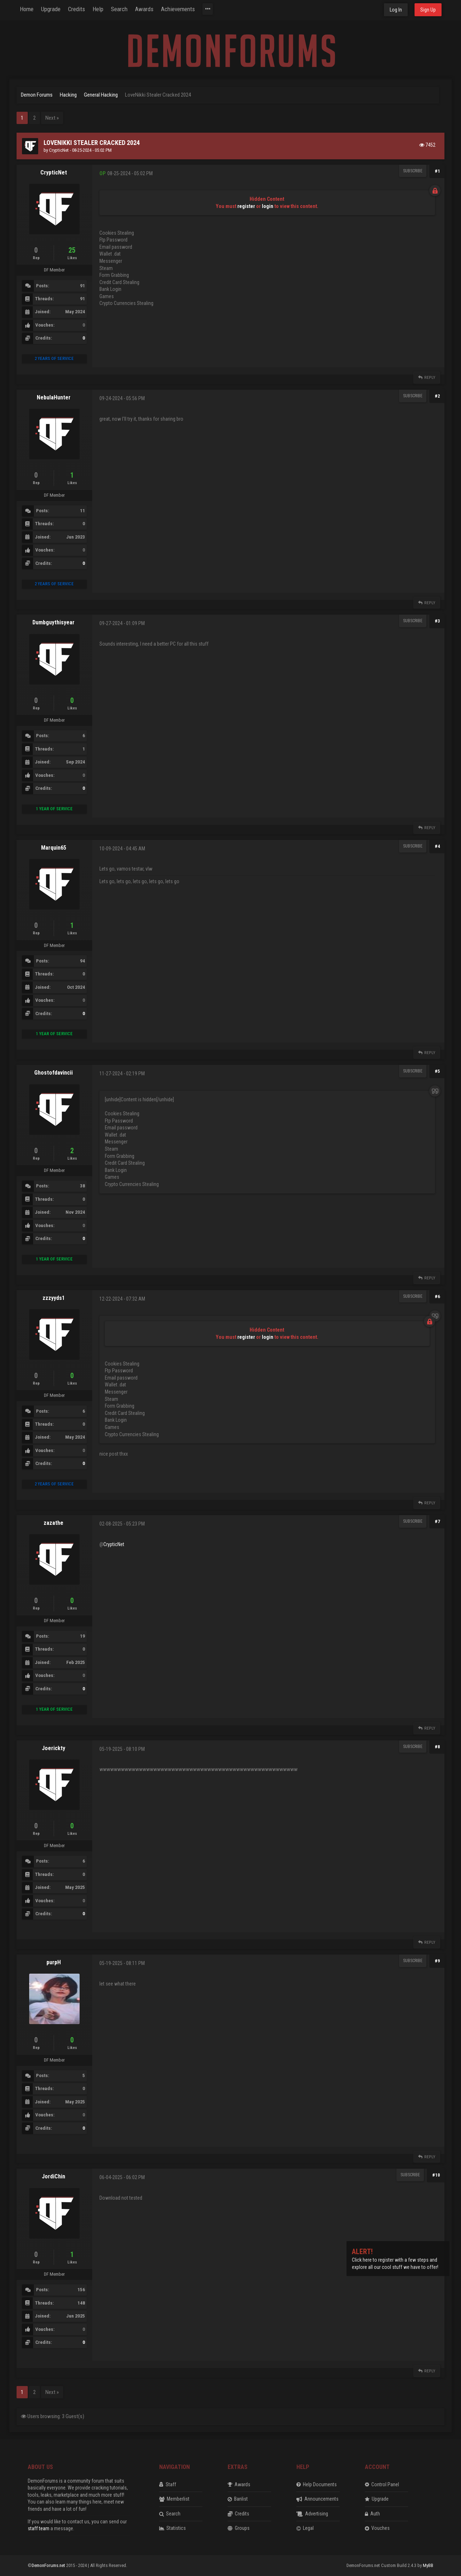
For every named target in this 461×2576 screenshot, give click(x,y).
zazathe (53, 1522)
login (267, 206)
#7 (437, 1521)
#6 (437, 1296)
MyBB (428, 2565)
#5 (437, 1071)
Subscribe (412, 170)
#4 (437, 846)
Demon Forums (37, 95)
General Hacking (101, 95)
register (246, 206)
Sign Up (428, 10)
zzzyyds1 (53, 1297)
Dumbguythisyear (53, 622)
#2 (437, 396)
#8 (437, 1746)
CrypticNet (59, 150)
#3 (437, 621)
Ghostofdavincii (53, 1072)
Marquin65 (53, 847)
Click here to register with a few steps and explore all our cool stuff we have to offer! (395, 2259)
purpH (53, 1962)
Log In (396, 10)
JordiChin (53, 2176)
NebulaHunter (54, 397)
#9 (437, 1961)
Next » (52, 118)
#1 (437, 171)
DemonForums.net (49, 2565)
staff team (38, 2528)
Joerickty (53, 1748)
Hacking (68, 95)
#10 (436, 2175)
